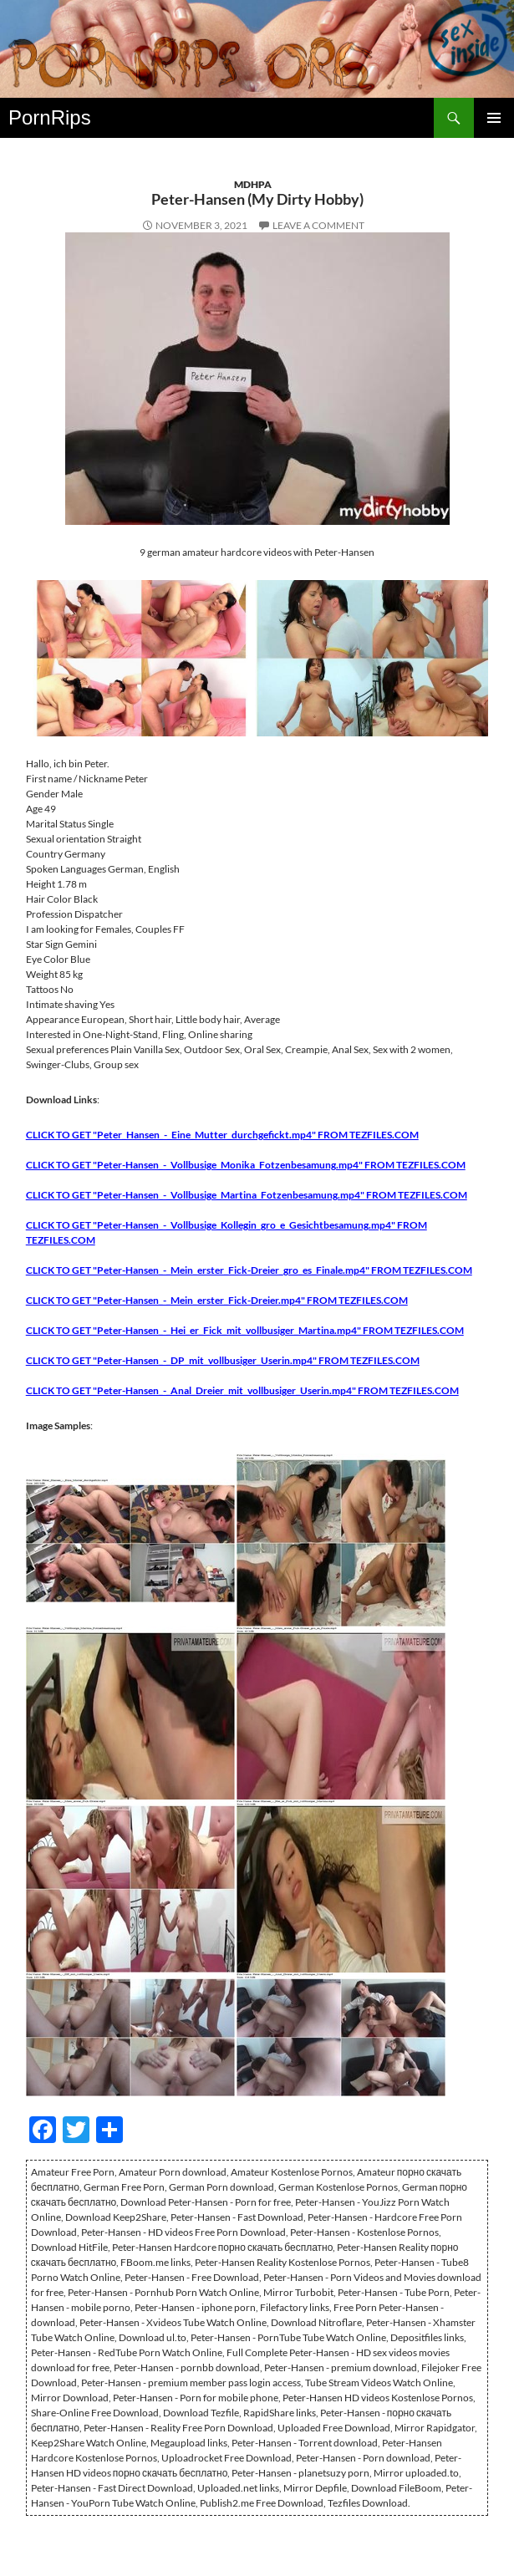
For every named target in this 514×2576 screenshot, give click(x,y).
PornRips (49, 117)
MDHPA (253, 184)
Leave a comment (318, 225)
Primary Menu (494, 118)
